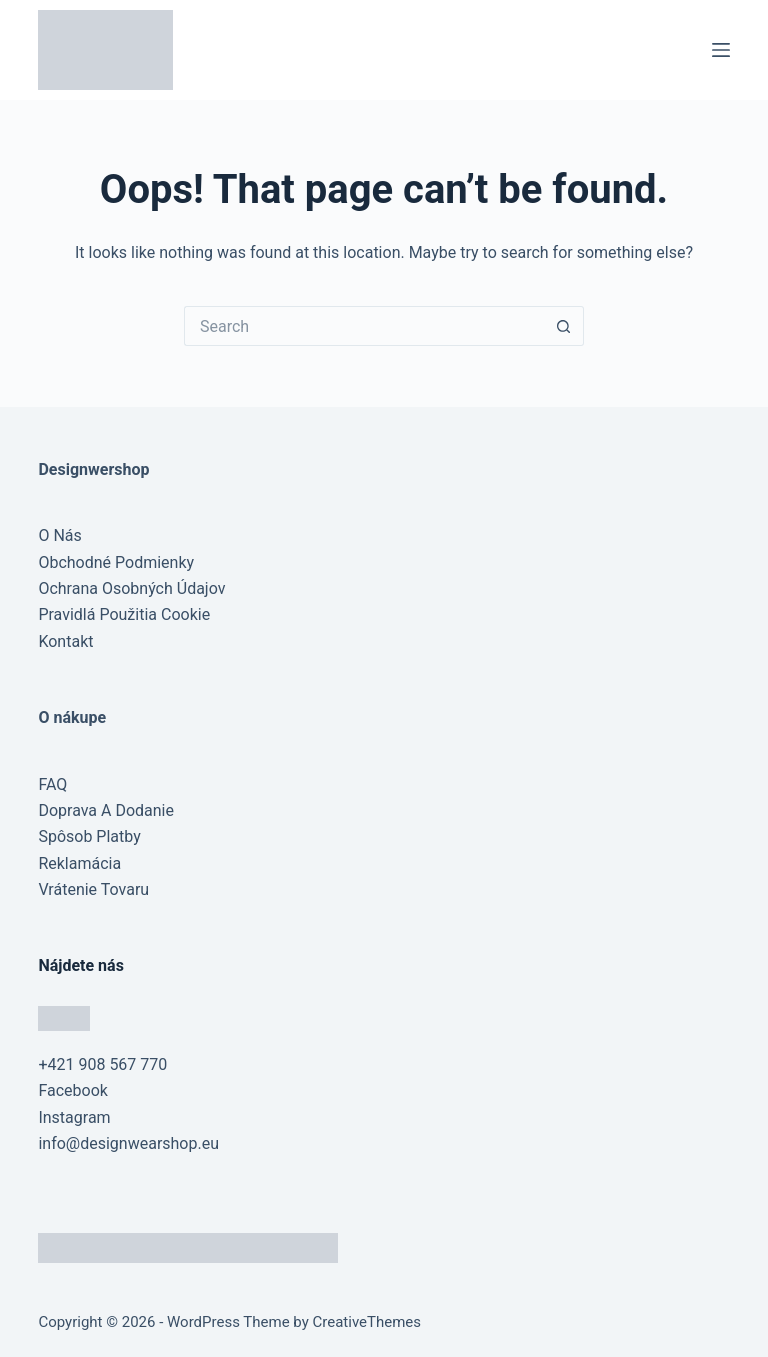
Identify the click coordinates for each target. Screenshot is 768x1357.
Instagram (74, 1117)
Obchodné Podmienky (116, 562)
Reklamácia (79, 863)
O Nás (59, 535)
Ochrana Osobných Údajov (131, 588)
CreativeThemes (367, 1322)
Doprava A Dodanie (106, 810)
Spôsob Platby (89, 836)
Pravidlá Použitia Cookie (124, 614)
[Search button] (564, 326)
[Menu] (721, 50)
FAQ (52, 784)
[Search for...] (364, 326)
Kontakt (65, 641)
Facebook (72, 1090)
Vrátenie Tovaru (93, 889)
